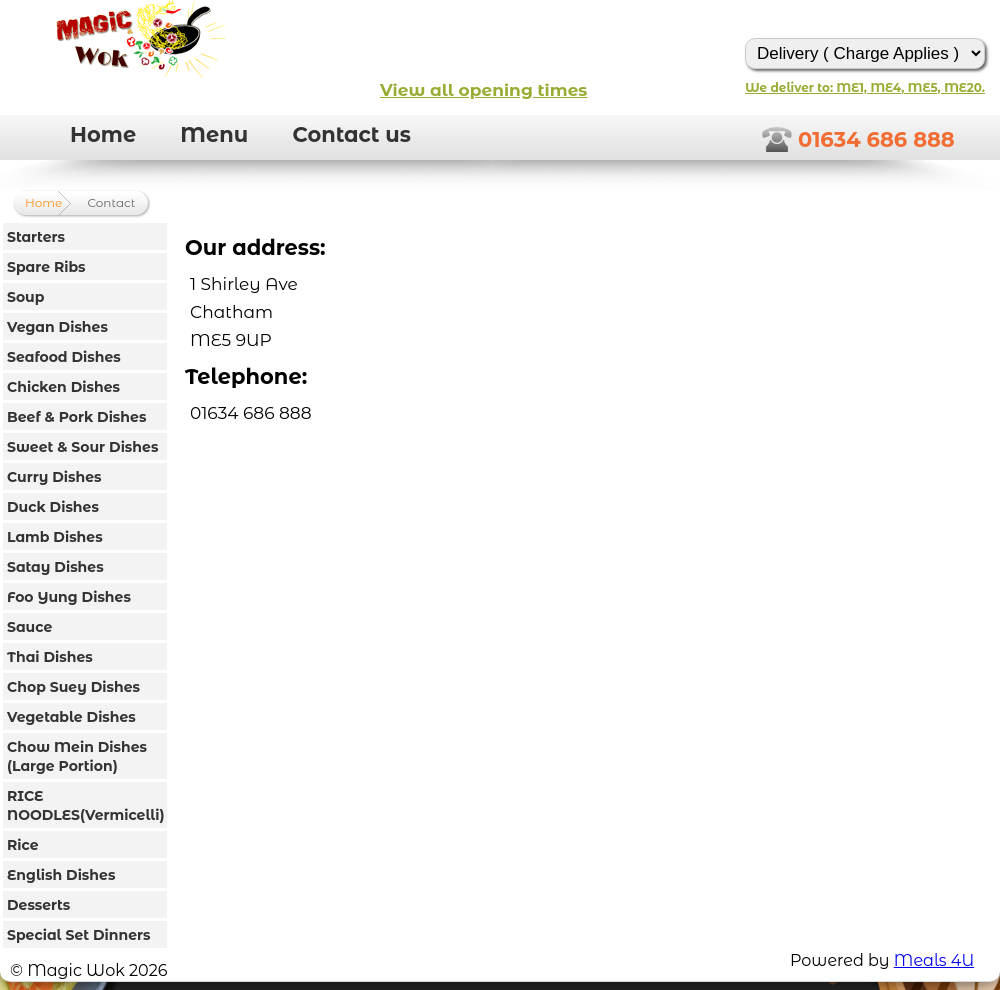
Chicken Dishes (63, 387)
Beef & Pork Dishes (76, 417)
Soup (25, 297)
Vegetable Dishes (71, 717)
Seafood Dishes (64, 357)
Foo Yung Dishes (69, 597)
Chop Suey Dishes (73, 687)
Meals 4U (934, 960)
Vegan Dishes (57, 327)
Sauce (29, 627)
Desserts (38, 905)
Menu (214, 134)
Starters (36, 237)
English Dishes (61, 875)
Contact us (351, 134)
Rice (23, 845)
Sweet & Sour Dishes (82, 447)
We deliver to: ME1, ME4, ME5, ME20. (865, 87)
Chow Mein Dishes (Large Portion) (77, 756)
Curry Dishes (54, 477)
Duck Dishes (53, 507)
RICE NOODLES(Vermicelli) (85, 805)
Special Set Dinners (78, 935)
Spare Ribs (46, 267)
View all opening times (483, 90)
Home (103, 134)
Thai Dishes (50, 657)
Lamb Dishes (55, 537)
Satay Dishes (55, 567)
